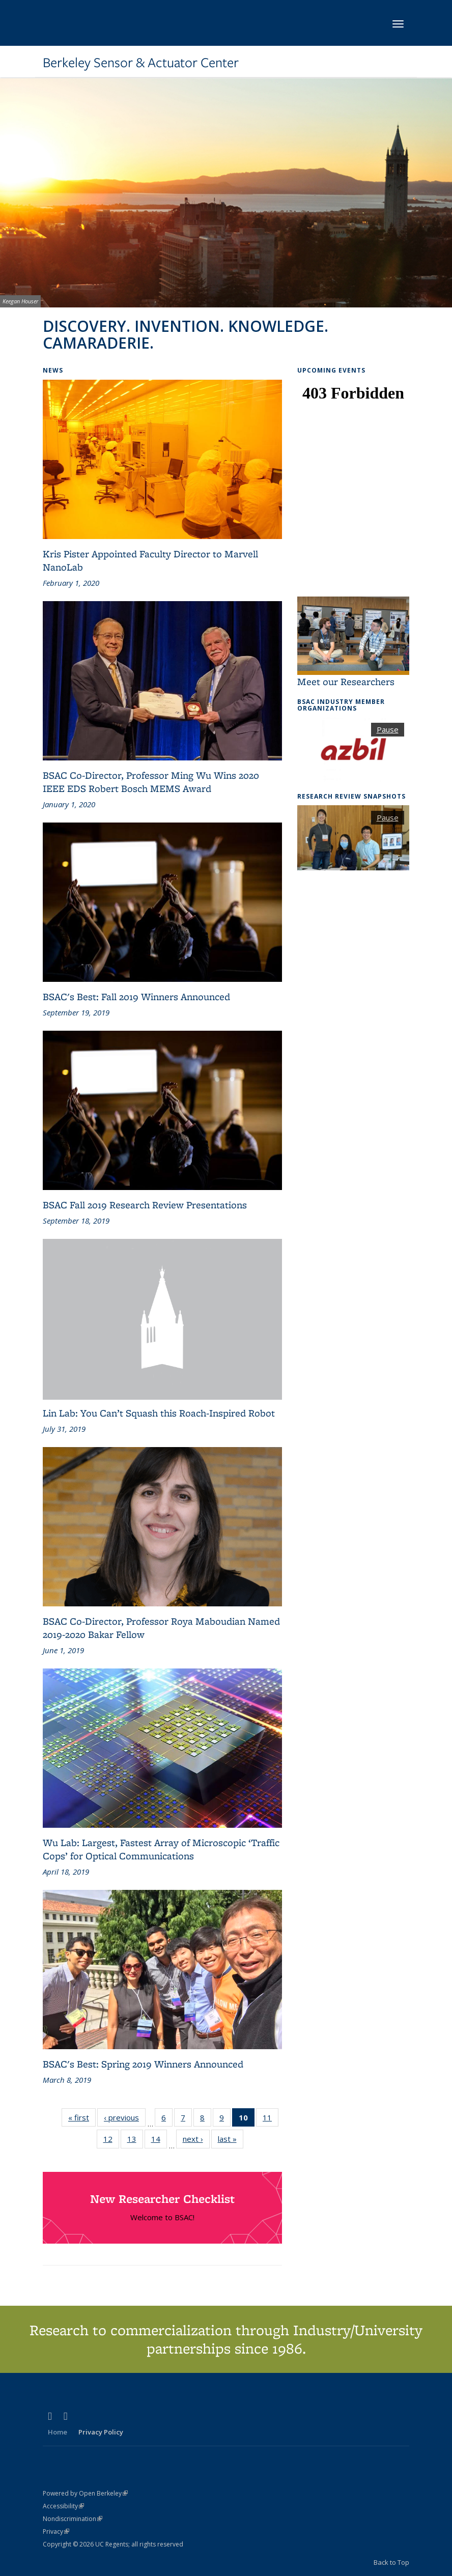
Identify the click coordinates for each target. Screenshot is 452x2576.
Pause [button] (388, 729)
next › (196, 2138)
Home (57, 2432)
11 (270, 2119)
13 (135, 2140)
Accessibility (63, 2506)
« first (82, 2117)
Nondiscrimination (72, 2518)
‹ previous (125, 2117)
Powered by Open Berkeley (85, 2493)
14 (159, 2140)
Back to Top (391, 2562)
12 (111, 2140)
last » (230, 2138)
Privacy (56, 2531)
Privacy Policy (100, 2432)
